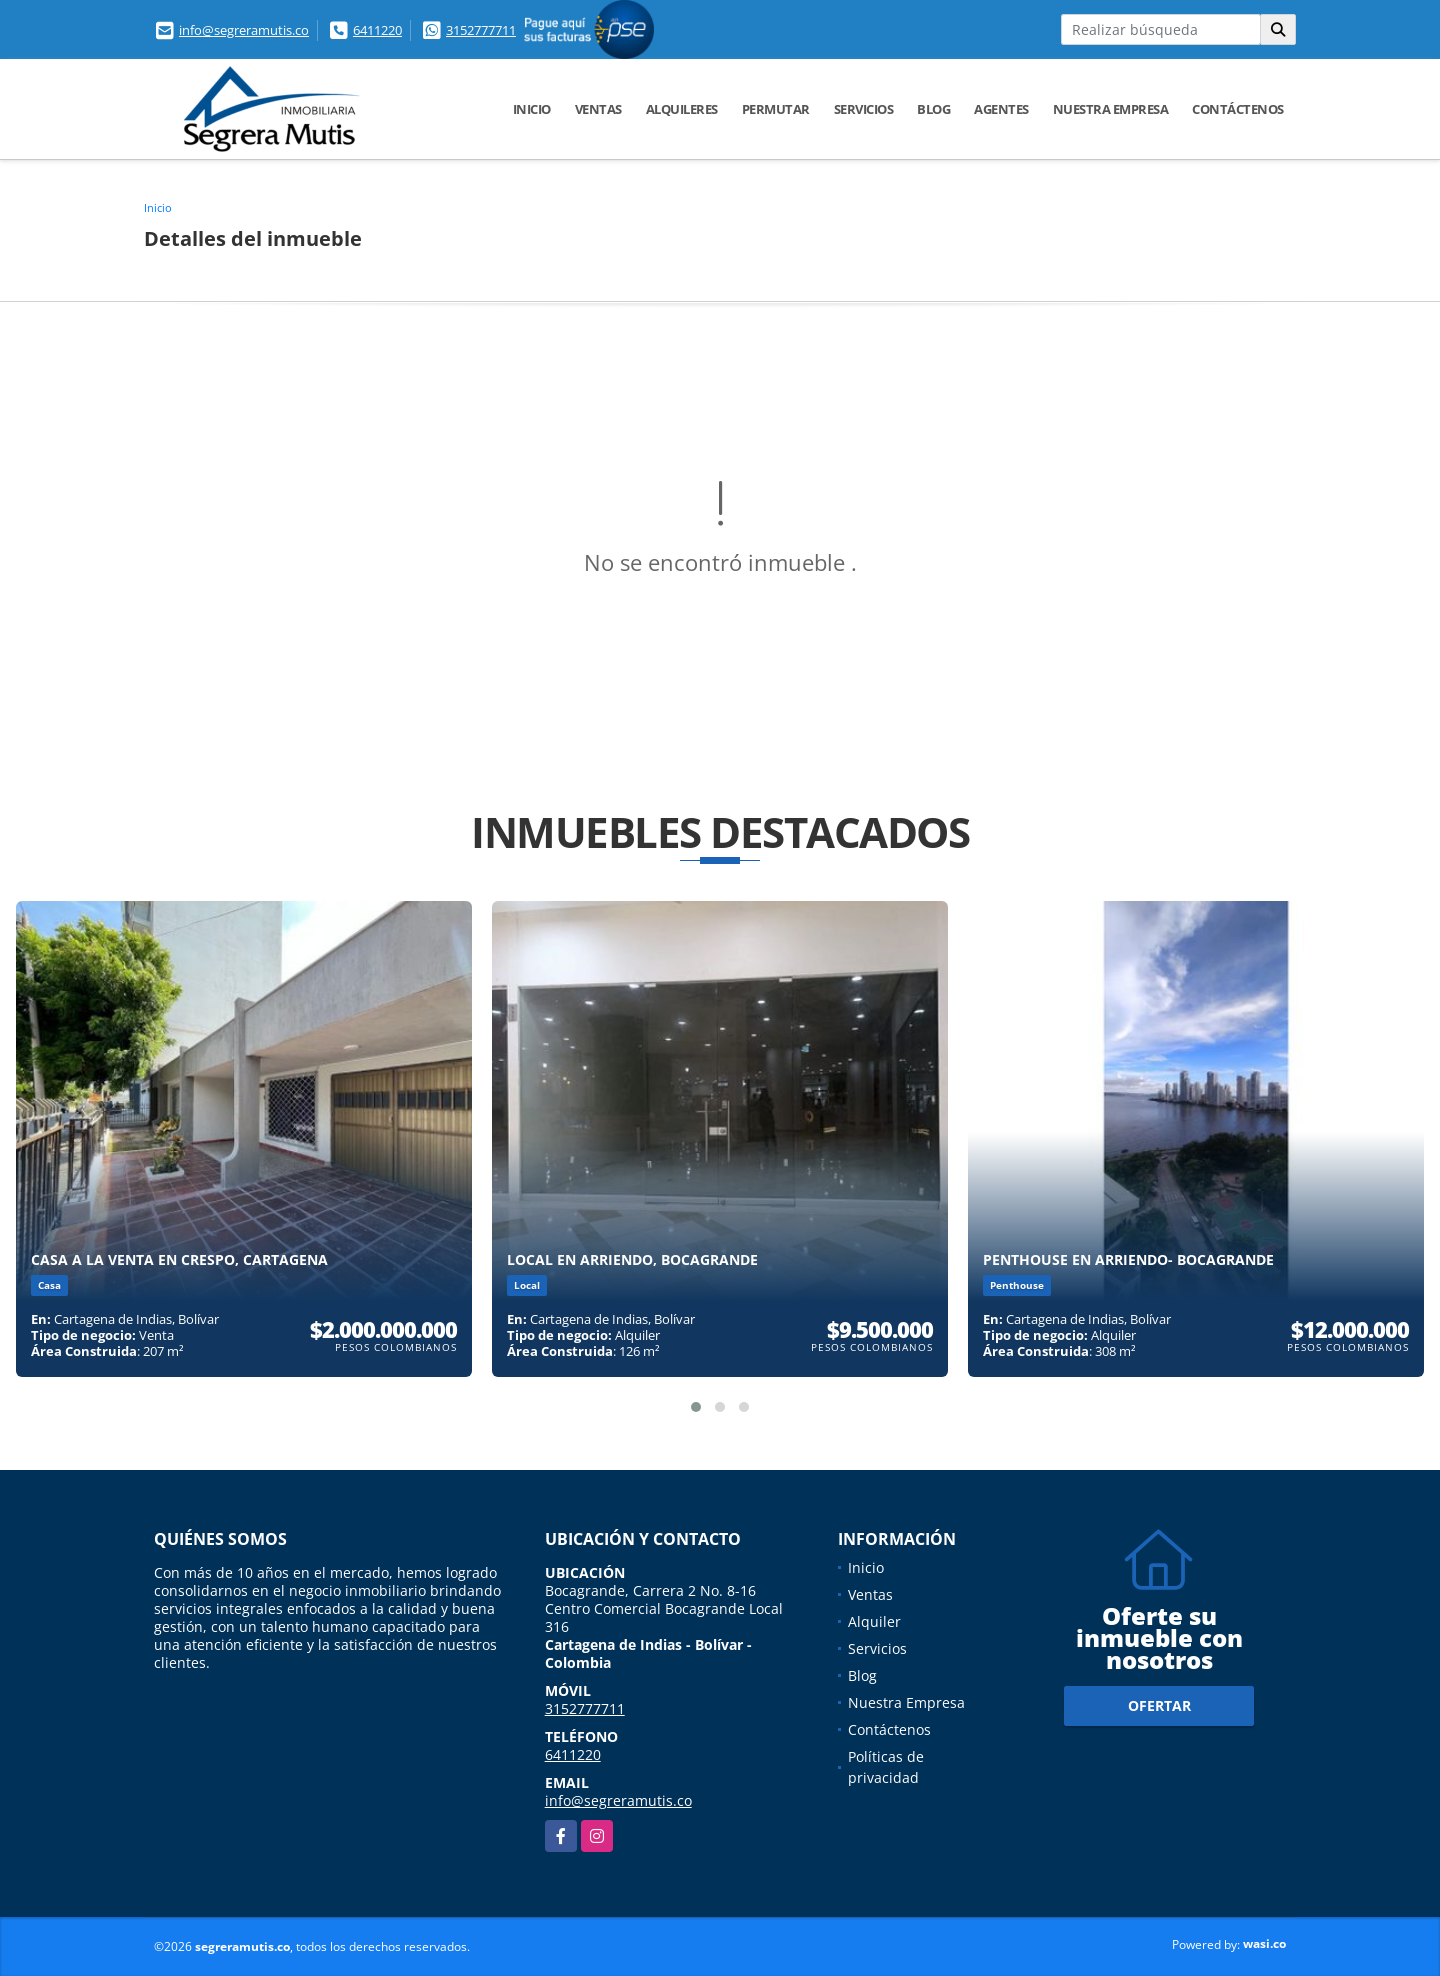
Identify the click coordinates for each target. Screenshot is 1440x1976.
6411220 (377, 30)
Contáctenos (1238, 109)
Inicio (532, 109)
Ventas (598, 109)
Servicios (864, 109)
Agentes (1001, 109)
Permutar (776, 109)
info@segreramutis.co (244, 30)
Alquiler (874, 1621)
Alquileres (682, 109)
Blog (933, 109)
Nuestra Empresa (1111, 109)
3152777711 (481, 30)
